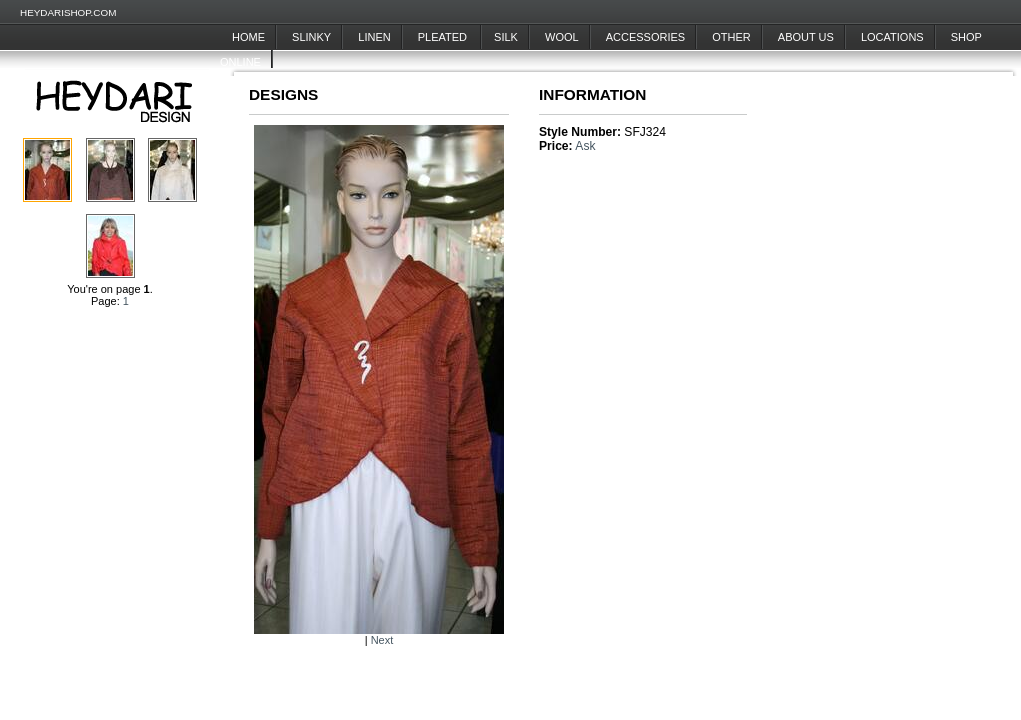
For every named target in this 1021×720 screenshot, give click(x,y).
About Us (806, 37)
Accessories (645, 37)
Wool (562, 37)
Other (731, 37)
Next (382, 640)
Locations (892, 37)
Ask (585, 146)
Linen (374, 37)
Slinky (311, 37)
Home (248, 37)
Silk (506, 37)
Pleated (444, 37)
